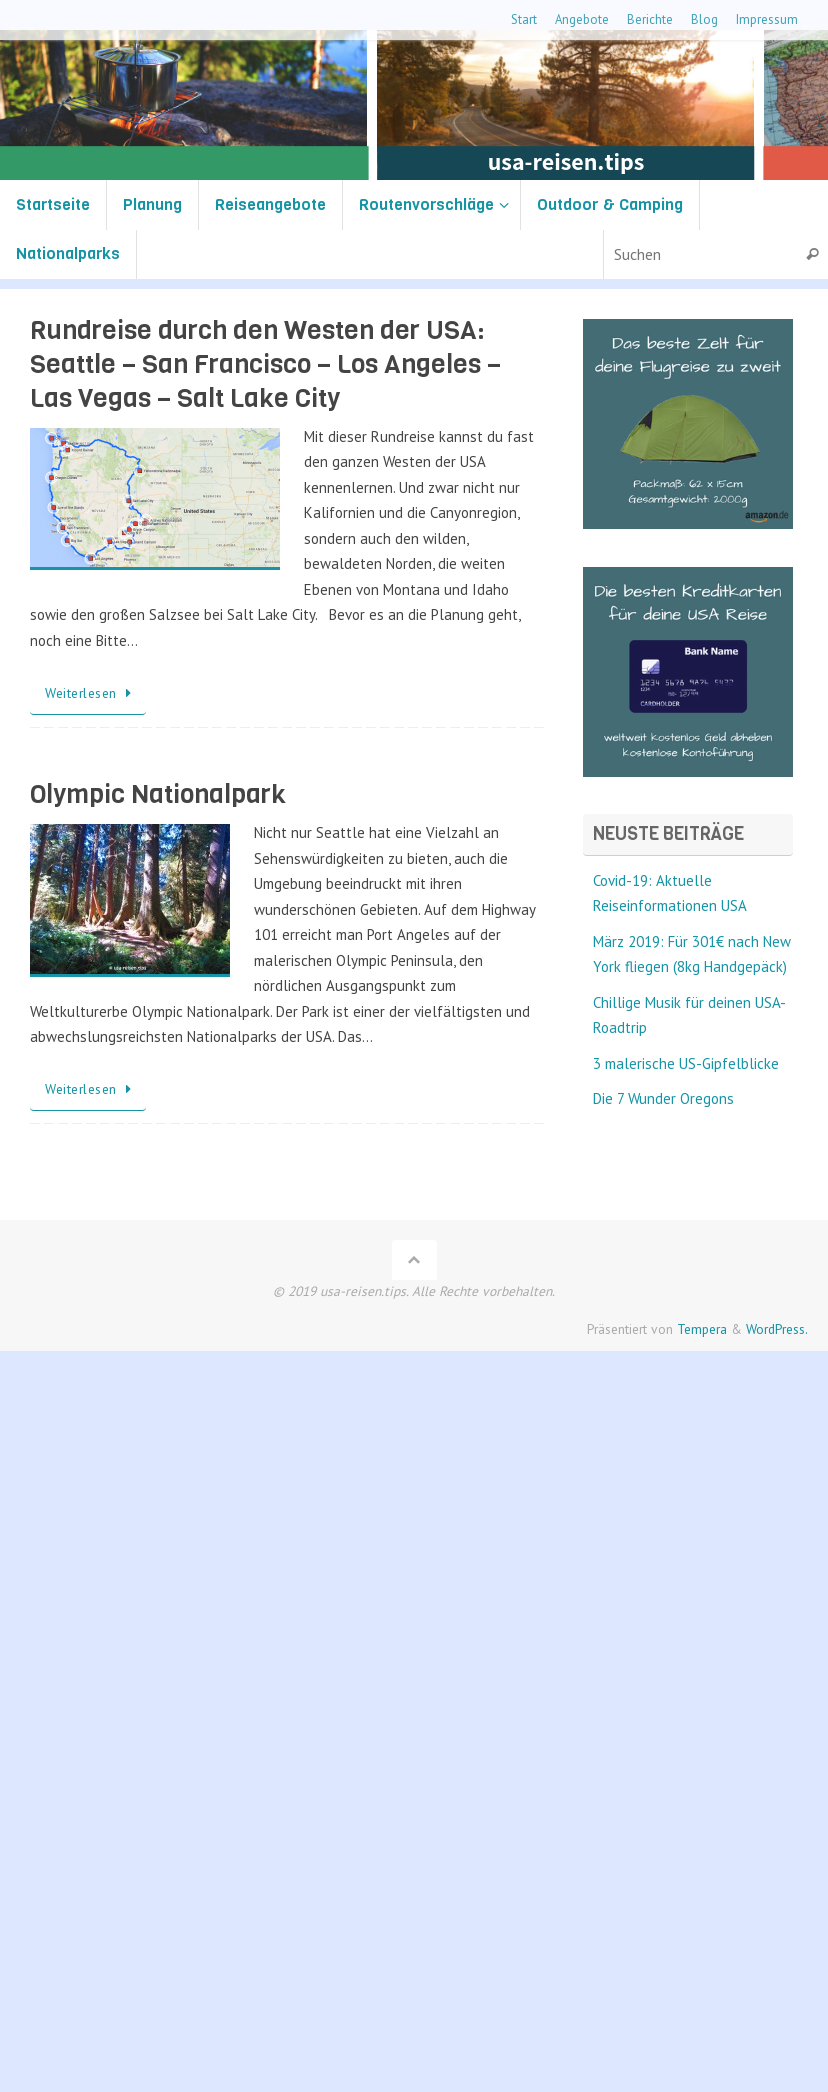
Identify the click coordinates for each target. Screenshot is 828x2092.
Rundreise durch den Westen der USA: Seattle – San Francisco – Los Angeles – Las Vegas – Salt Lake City (265, 364)
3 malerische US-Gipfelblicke (686, 1063)
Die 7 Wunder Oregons (663, 1098)
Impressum (767, 19)
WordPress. (777, 1329)
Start (524, 19)
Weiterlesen (91, 693)
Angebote (582, 19)
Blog (704, 19)
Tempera (702, 1329)
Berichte (650, 19)
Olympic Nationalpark (158, 794)
